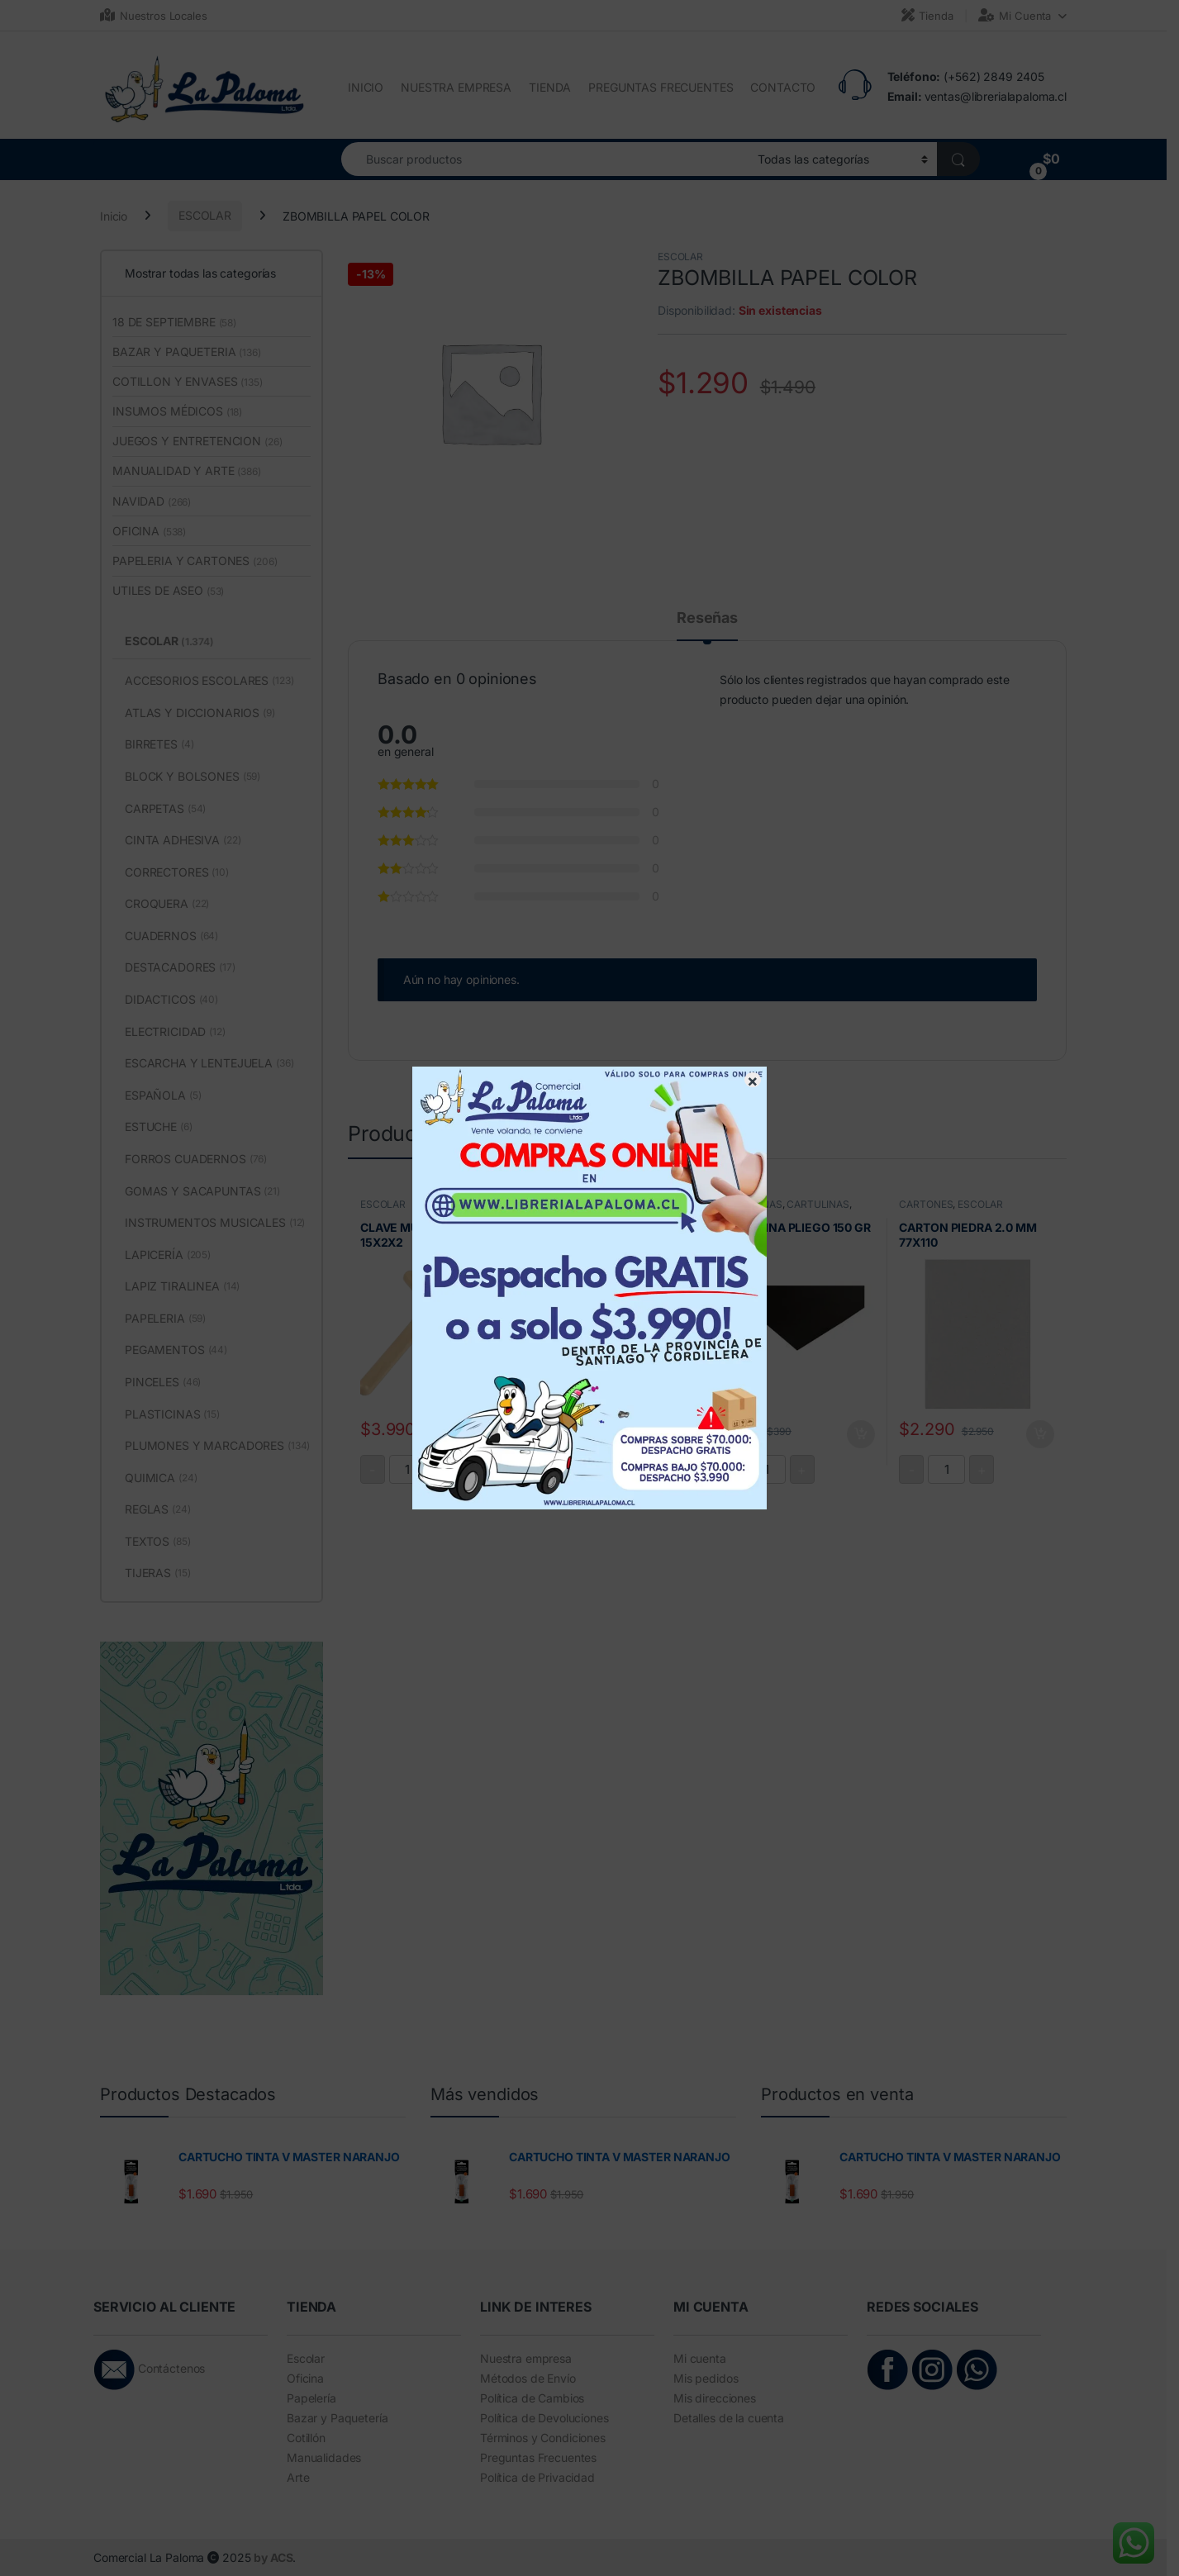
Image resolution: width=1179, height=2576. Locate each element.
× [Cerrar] (752, 1079)
